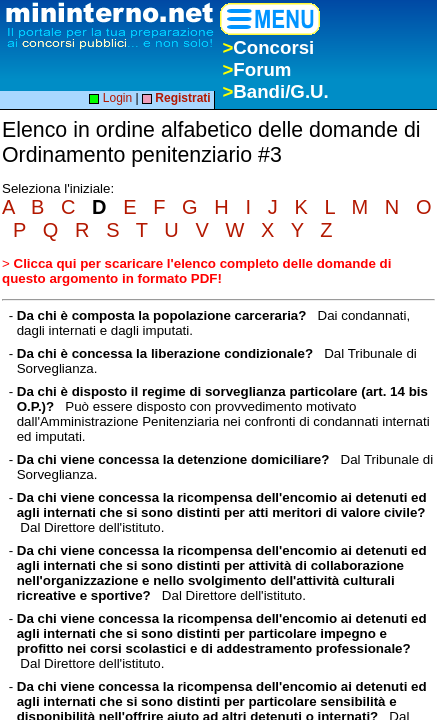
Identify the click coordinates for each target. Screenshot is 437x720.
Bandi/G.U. (275, 91)
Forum (256, 69)
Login (110, 98)
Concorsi (268, 47)
